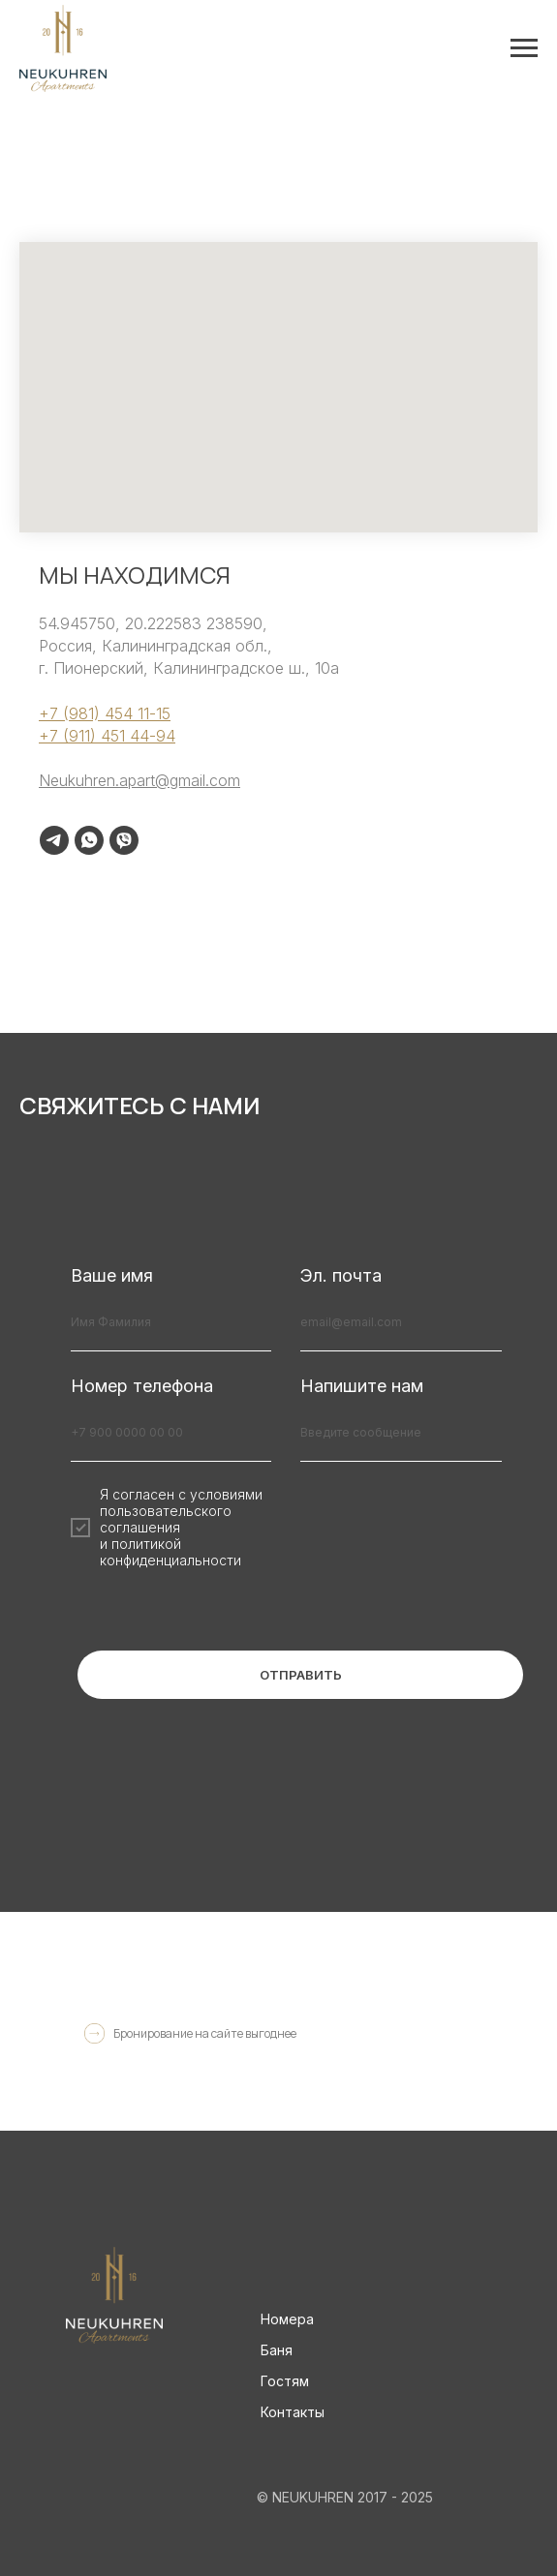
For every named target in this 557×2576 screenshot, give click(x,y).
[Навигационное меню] (524, 48)
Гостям (285, 2381)
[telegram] (54, 840)
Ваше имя (112, 1275)
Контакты (293, 2412)
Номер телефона (142, 1386)
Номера (287, 2319)
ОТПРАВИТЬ (301, 1674)
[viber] (124, 840)
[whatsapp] (89, 840)
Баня (277, 2350)
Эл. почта (341, 1275)
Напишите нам (361, 1386)
